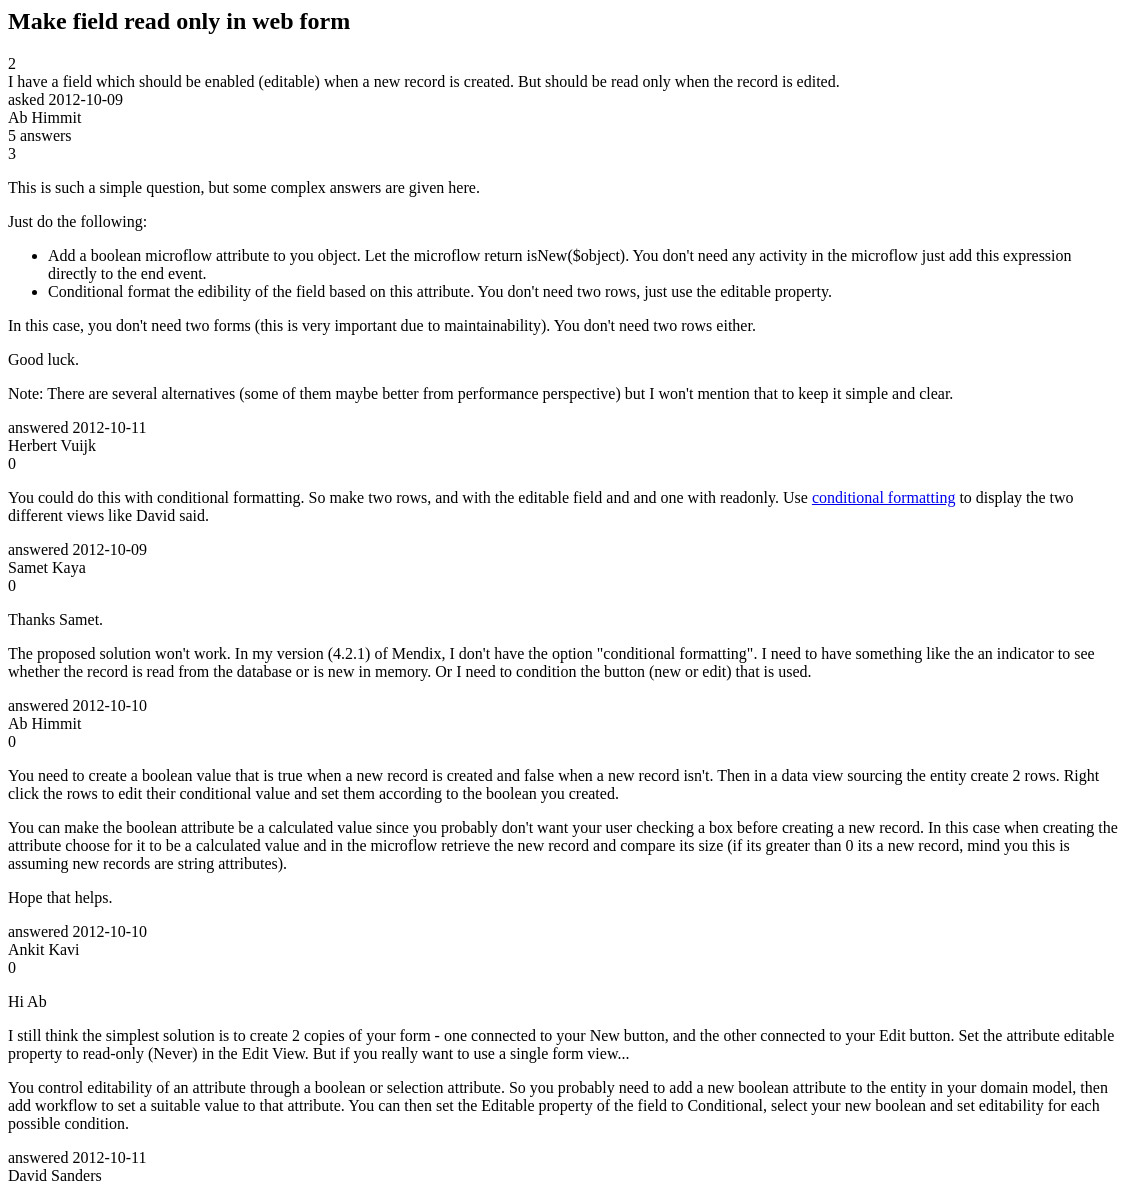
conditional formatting (884, 497)
